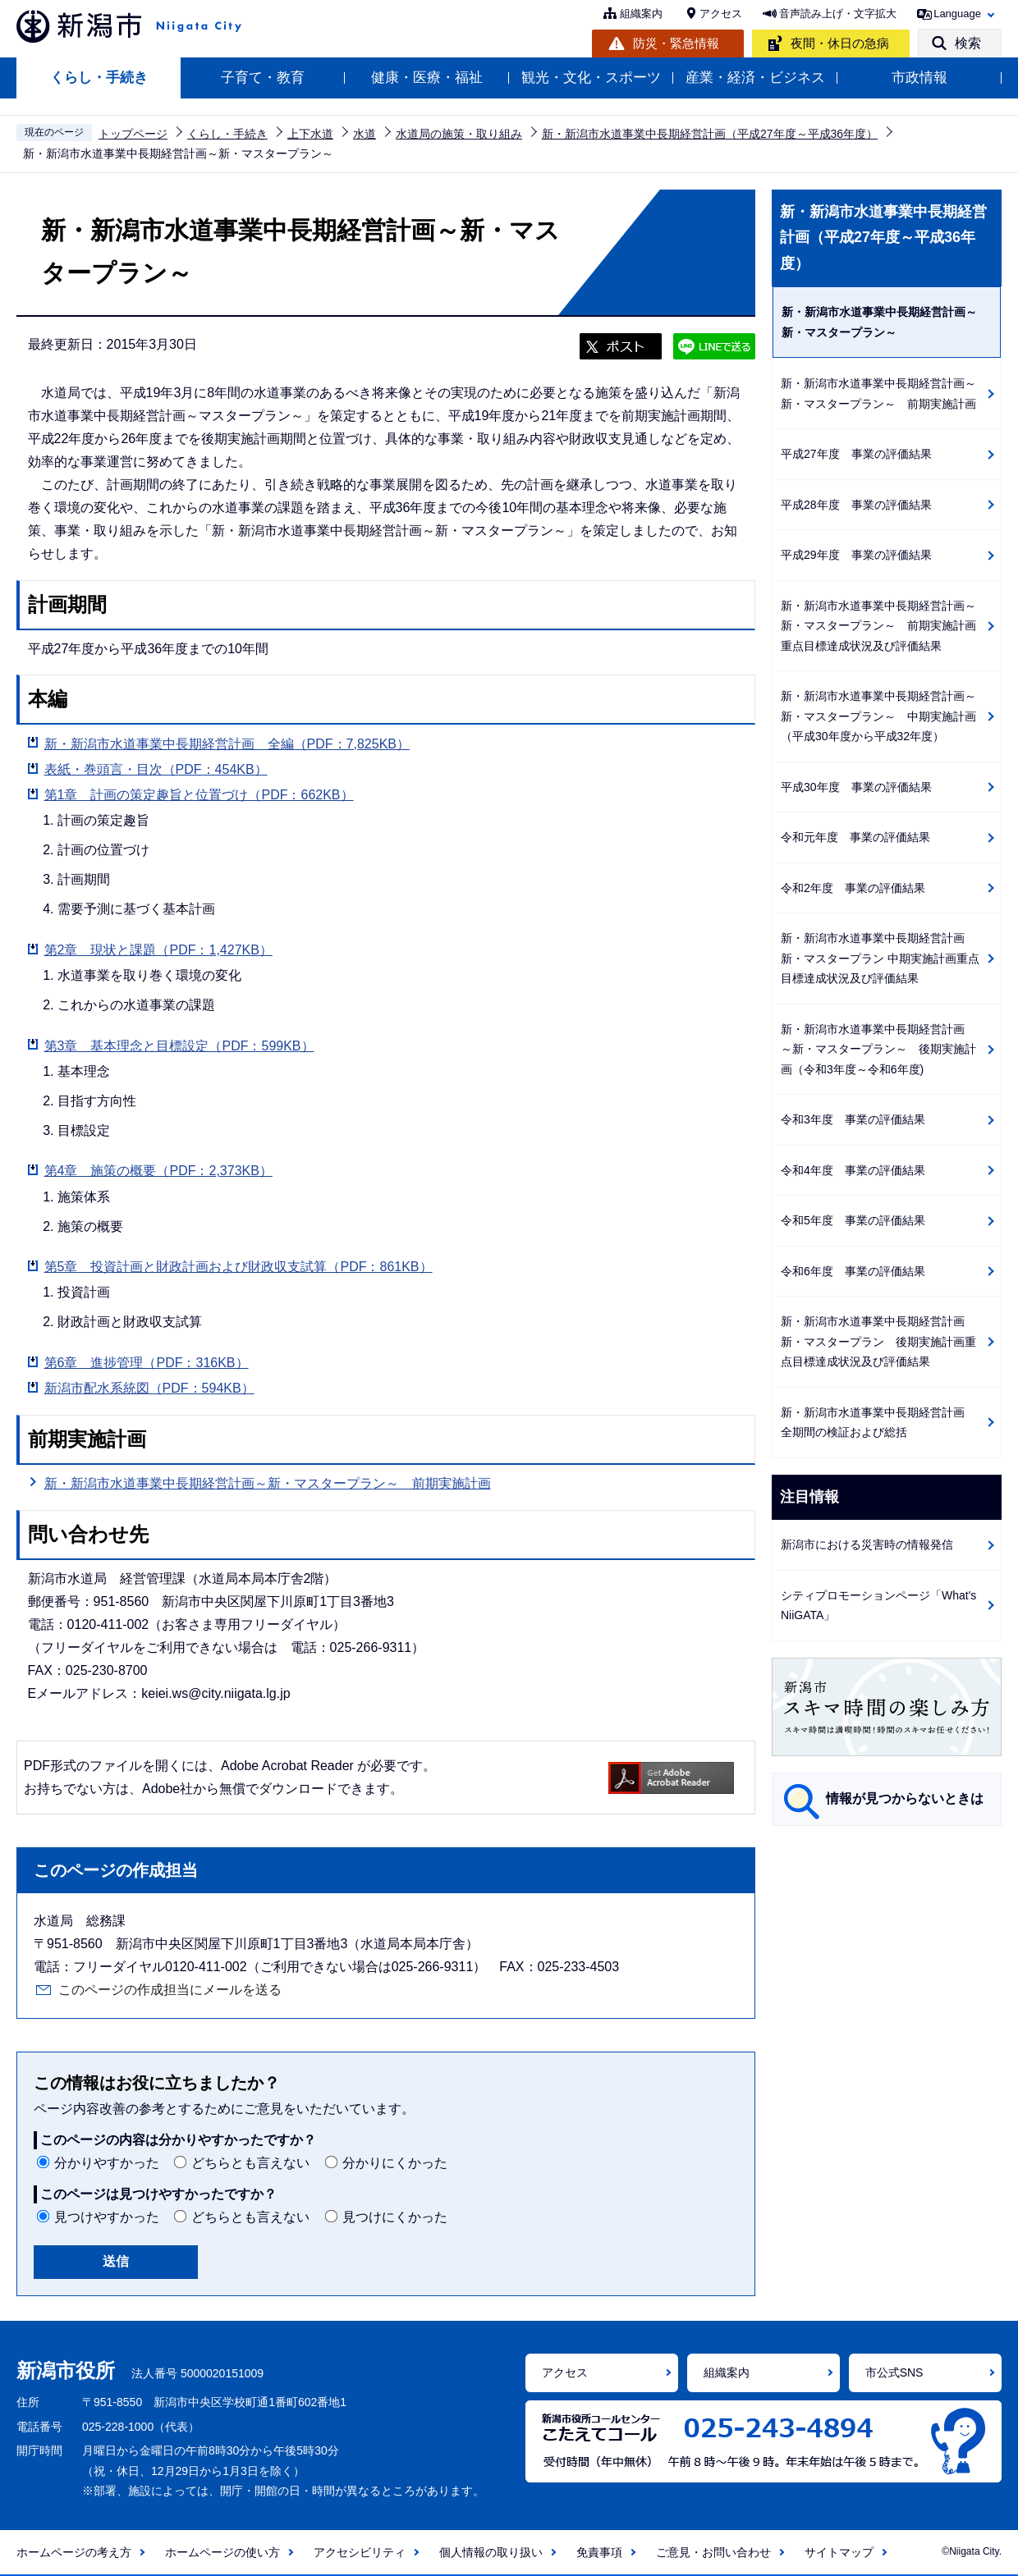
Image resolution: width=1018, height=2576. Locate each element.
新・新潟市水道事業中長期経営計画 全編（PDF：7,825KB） (227, 744)
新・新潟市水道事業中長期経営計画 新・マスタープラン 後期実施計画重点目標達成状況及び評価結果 (878, 1341)
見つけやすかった (106, 2217)
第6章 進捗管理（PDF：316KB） (146, 1363)
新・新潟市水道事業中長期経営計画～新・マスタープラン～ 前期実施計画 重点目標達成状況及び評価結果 (884, 625)
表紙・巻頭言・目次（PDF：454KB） (156, 769)
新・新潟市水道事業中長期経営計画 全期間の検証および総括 (878, 1422)
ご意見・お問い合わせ (713, 2552)
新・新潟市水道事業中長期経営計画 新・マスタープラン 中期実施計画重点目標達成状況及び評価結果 (880, 958)
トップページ (133, 133)
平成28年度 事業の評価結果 (856, 504)
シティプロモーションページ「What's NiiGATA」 (878, 1605)
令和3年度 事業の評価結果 (853, 1119)
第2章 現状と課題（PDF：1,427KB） (158, 950)
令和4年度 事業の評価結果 (853, 1170)
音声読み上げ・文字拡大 (837, 13)
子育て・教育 (263, 77)
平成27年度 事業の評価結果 (856, 453)
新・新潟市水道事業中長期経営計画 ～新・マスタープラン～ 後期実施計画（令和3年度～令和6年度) (878, 1049)
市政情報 (919, 77)
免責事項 (599, 2552)
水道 (364, 133)
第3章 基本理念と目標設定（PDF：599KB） (179, 1046)
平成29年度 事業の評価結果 (856, 554)
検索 (968, 43)
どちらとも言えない (250, 2163)
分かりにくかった (394, 2163)
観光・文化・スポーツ (591, 77)
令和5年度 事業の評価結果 (853, 1220)
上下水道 (310, 133)
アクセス (720, 13)
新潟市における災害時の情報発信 (867, 1544)
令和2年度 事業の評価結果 (853, 888)
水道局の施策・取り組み (459, 133)
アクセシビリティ (360, 2552)
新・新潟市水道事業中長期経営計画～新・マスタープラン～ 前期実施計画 (267, 1483)
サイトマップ (839, 2552)
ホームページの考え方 (73, 2552)
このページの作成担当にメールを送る (170, 1990)
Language (957, 13)
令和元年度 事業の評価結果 (855, 837)
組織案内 (641, 13)
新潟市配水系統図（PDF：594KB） (149, 1388)
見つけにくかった (394, 2217)
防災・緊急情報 (676, 43)
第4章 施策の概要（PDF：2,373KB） (158, 1171)
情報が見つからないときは (905, 1798)
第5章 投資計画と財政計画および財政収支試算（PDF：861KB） (238, 1267)
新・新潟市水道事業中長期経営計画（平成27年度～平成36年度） (710, 133)
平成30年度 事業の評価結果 (856, 787)
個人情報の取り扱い (491, 2552)
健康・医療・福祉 (427, 77)
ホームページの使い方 (222, 2552)
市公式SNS (894, 2372)
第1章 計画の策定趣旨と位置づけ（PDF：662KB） (199, 795)
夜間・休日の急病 (840, 43)
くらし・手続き (99, 77)
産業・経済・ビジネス (755, 77)
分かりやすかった (106, 2163)
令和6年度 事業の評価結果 (853, 1271)
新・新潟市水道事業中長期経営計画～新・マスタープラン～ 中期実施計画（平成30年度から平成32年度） (878, 716)
